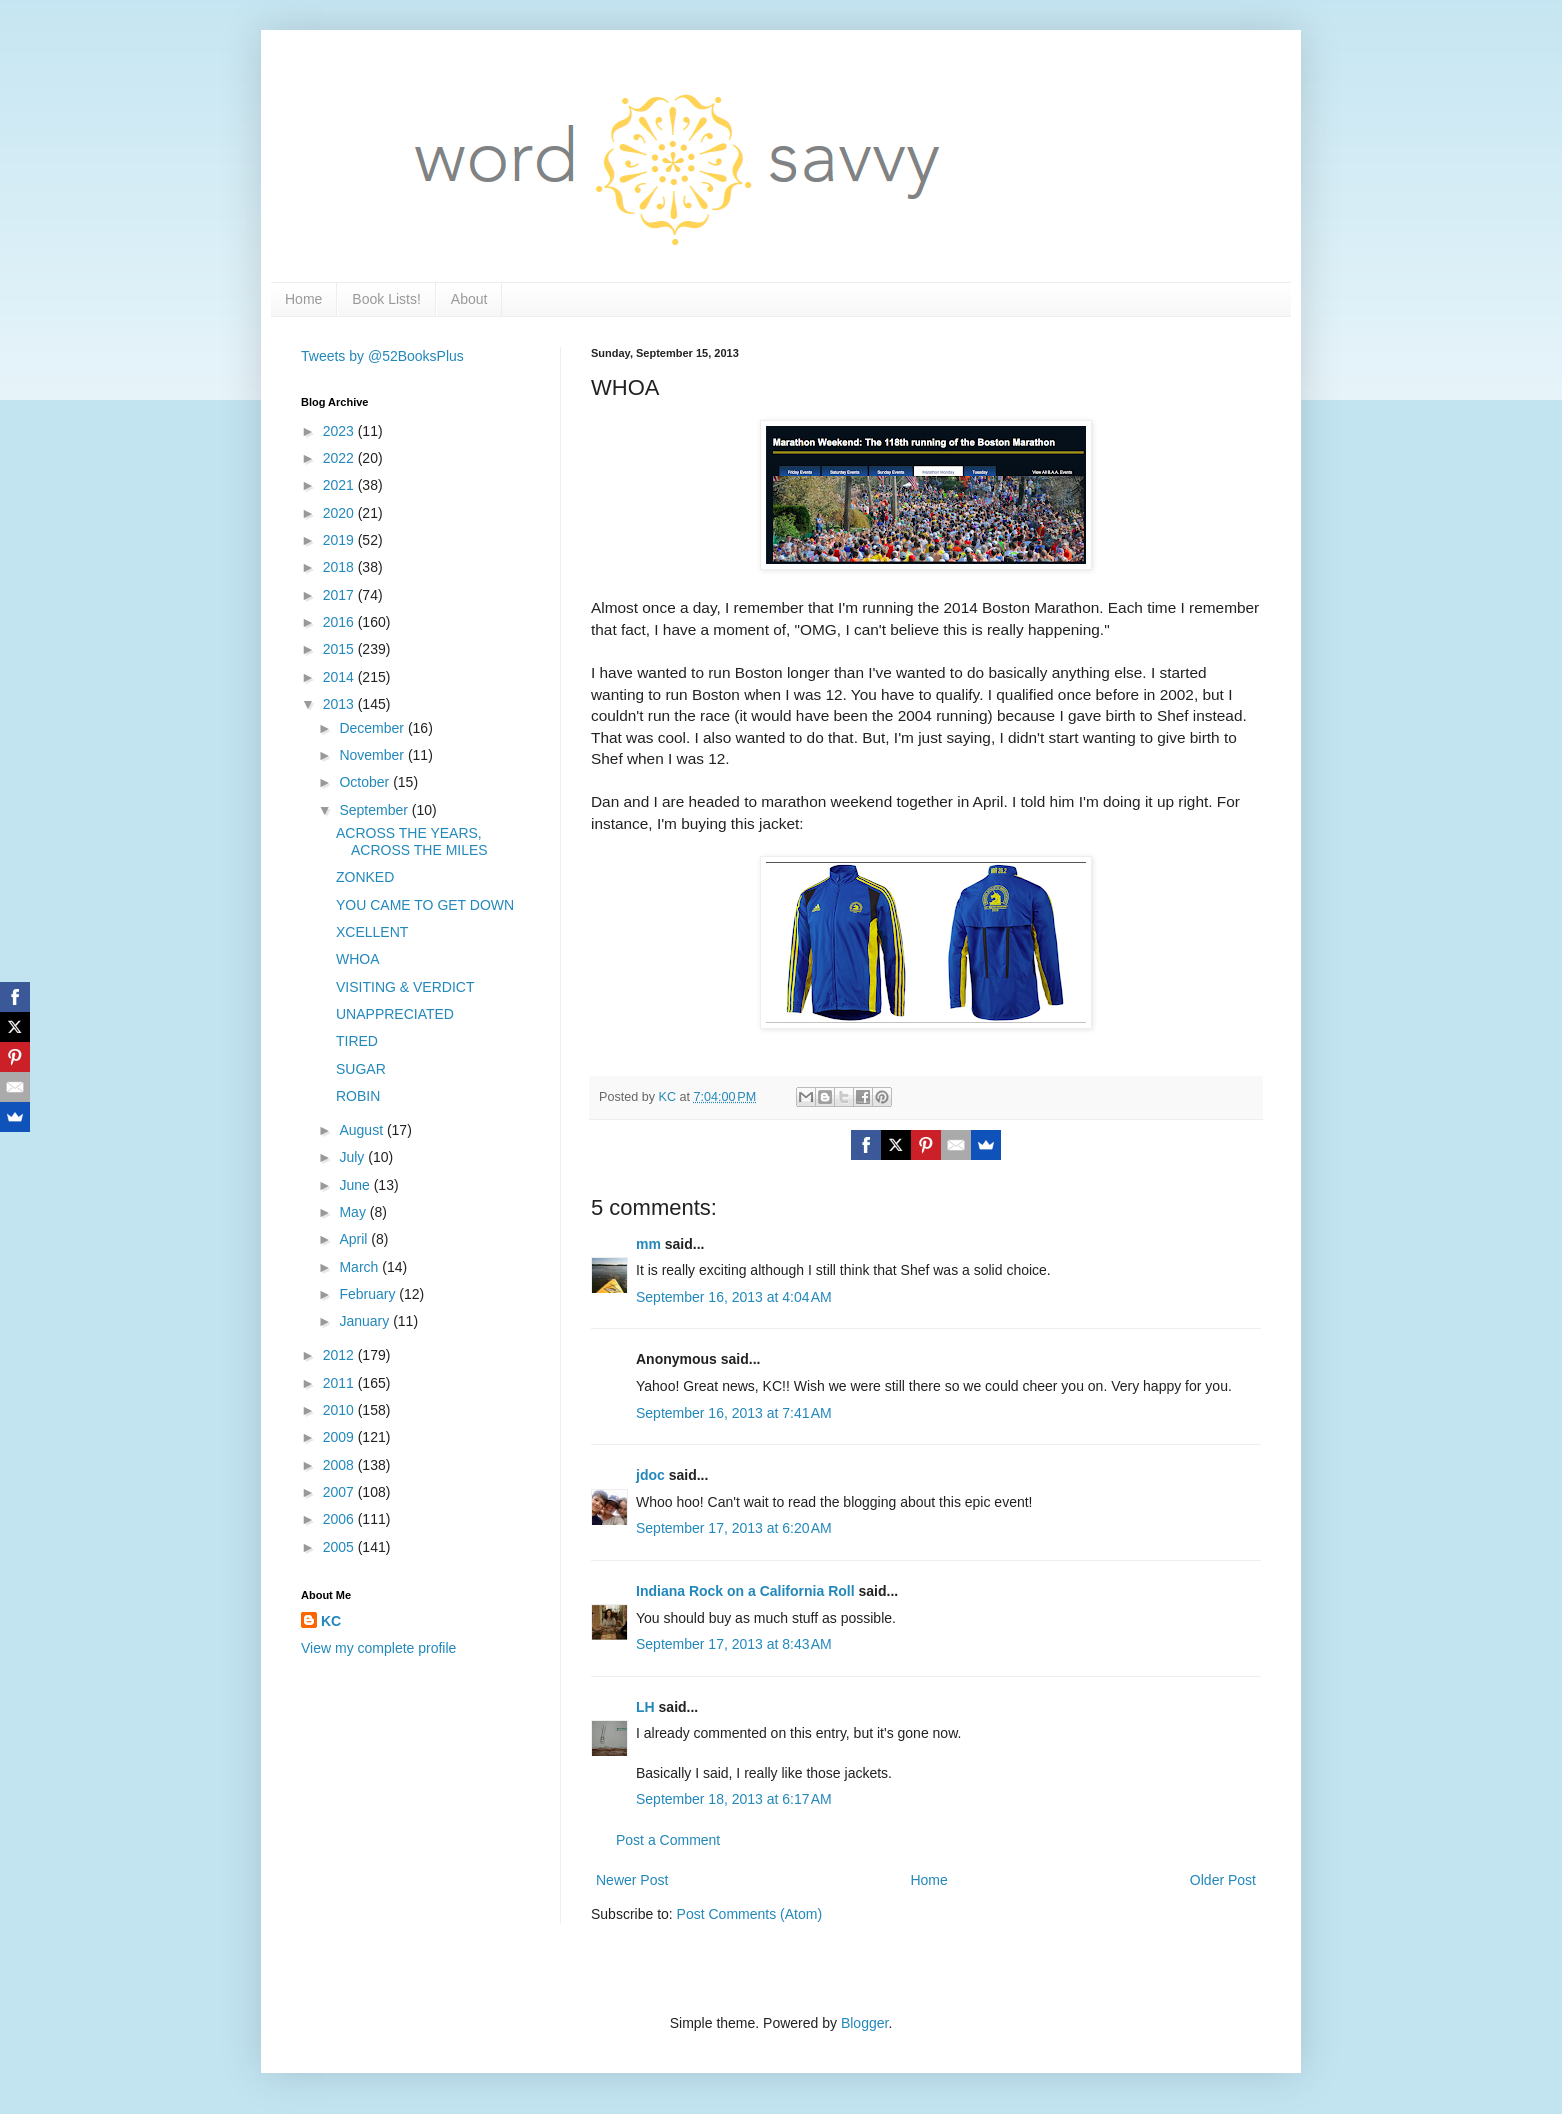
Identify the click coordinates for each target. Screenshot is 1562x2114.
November (373, 755)
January (366, 1321)
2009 (340, 1437)
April (355, 1239)
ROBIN (358, 1096)
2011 (340, 1383)
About (469, 299)
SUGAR (361, 1069)
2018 (340, 567)
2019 (340, 540)
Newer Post (632, 1880)
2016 (340, 622)
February (369, 1294)
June (356, 1185)
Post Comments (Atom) (749, 1914)
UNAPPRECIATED (395, 1014)
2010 (340, 1410)
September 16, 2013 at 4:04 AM (734, 1297)
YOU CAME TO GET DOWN (425, 905)
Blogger (864, 2023)
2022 (340, 458)
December (373, 728)
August (362, 1130)
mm (648, 1244)
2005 (340, 1547)
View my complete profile (378, 1648)
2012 (340, 1355)
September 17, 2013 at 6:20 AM (734, 1528)
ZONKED (365, 877)
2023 (340, 431)
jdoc (650, 1475)
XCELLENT (372, 932)
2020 (340, 513)
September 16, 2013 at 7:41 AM (734, 1413)
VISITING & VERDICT (405, 987)
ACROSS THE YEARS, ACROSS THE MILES (412, 841)
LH (645, 1707)
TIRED (357, 1041)
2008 (340, 1465)
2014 (340, 677)
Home (303, 299)
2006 (340, 1519)
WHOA (358, 959)
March (360, 1267)
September (375, 810)
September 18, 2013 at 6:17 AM (734, 1799)
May (354, 1212)
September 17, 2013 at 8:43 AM (734, 1644)
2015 (340, 649)
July (353, 1157)
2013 (340, 704)
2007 (340, 1492)
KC (331, 1621)
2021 (340, 485)
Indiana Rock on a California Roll (745, 1591)
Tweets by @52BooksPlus (382, 356)
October (366, 782)
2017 (340, 595)
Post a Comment (668, 1840)
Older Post (1223, 1880)
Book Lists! (386, 299)
